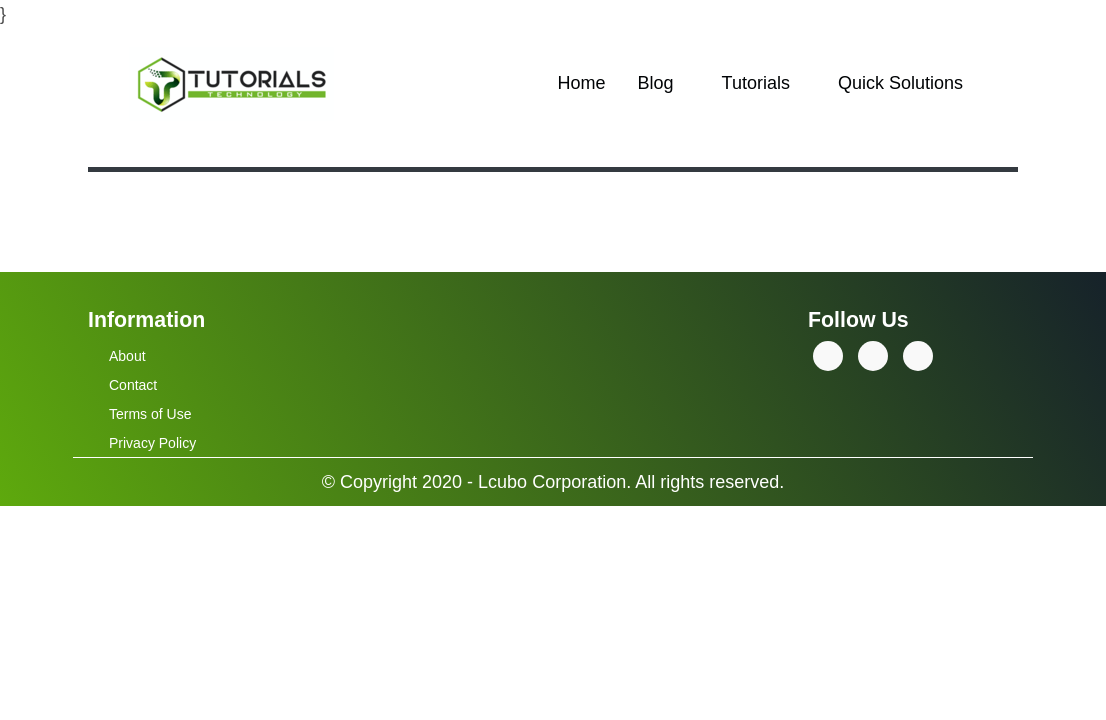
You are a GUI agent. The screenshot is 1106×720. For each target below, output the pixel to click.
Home (582, 83)
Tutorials (756, 83)
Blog (656, 83)
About (127, 356)
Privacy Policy (152, 443)
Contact (133, 385)
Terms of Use (150, 414)
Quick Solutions (900, 83)
